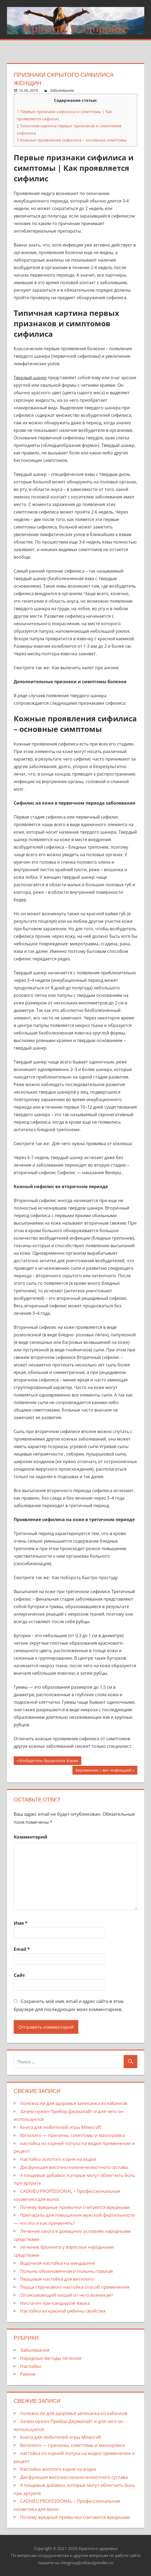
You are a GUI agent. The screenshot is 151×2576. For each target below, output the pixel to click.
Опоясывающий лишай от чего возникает (66, 2295)
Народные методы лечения (50, 2358)
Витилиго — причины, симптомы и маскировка (72, 2135)
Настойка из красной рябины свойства (62, 2311)
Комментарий (30, 1837)
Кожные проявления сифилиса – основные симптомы (72, 140)
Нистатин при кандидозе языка (55, 2303)
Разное (28, 2374)
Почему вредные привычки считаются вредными (75, 2207)
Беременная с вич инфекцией (103, 1771)
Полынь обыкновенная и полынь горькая (66, 2271)
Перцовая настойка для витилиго (57, 2279)
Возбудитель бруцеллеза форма (48, 1761)
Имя (20, 1923)
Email (22, 1949)
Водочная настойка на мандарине (57, 2263)
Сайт (19, 1975)
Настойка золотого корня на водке (58, 2159)
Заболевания (62, 90)
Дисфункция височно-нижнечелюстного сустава (74, 2167)
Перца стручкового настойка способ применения (74, 2287)
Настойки (30, 2366)
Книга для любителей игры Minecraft (60, 2127)
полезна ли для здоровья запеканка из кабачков (73, 2103)
